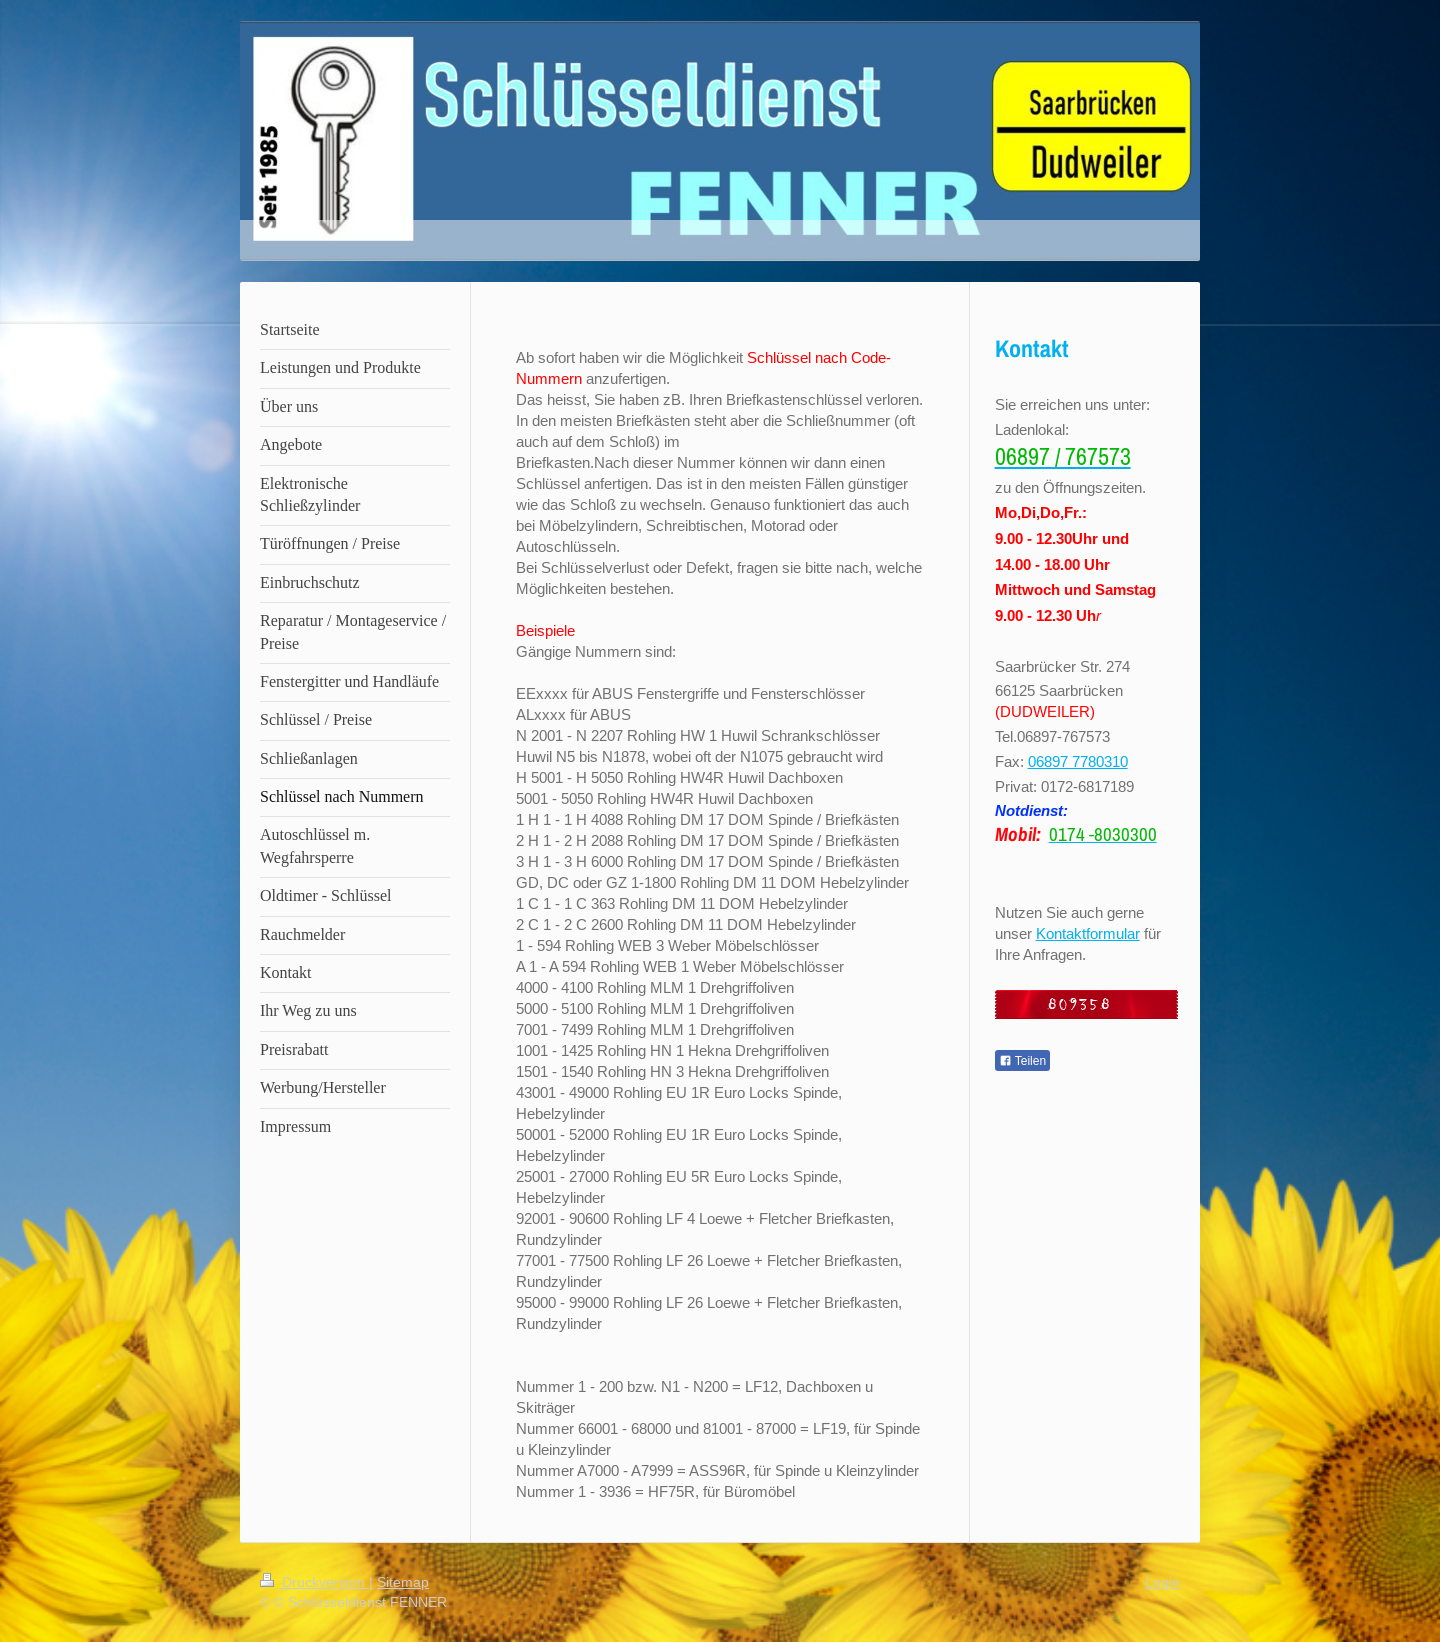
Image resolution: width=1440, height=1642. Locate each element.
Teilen (1022, 1061)
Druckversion (314, 1582)
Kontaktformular (1088, 933)
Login (1162, 1582)
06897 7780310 (1078, 761)
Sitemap (403, 1582)
